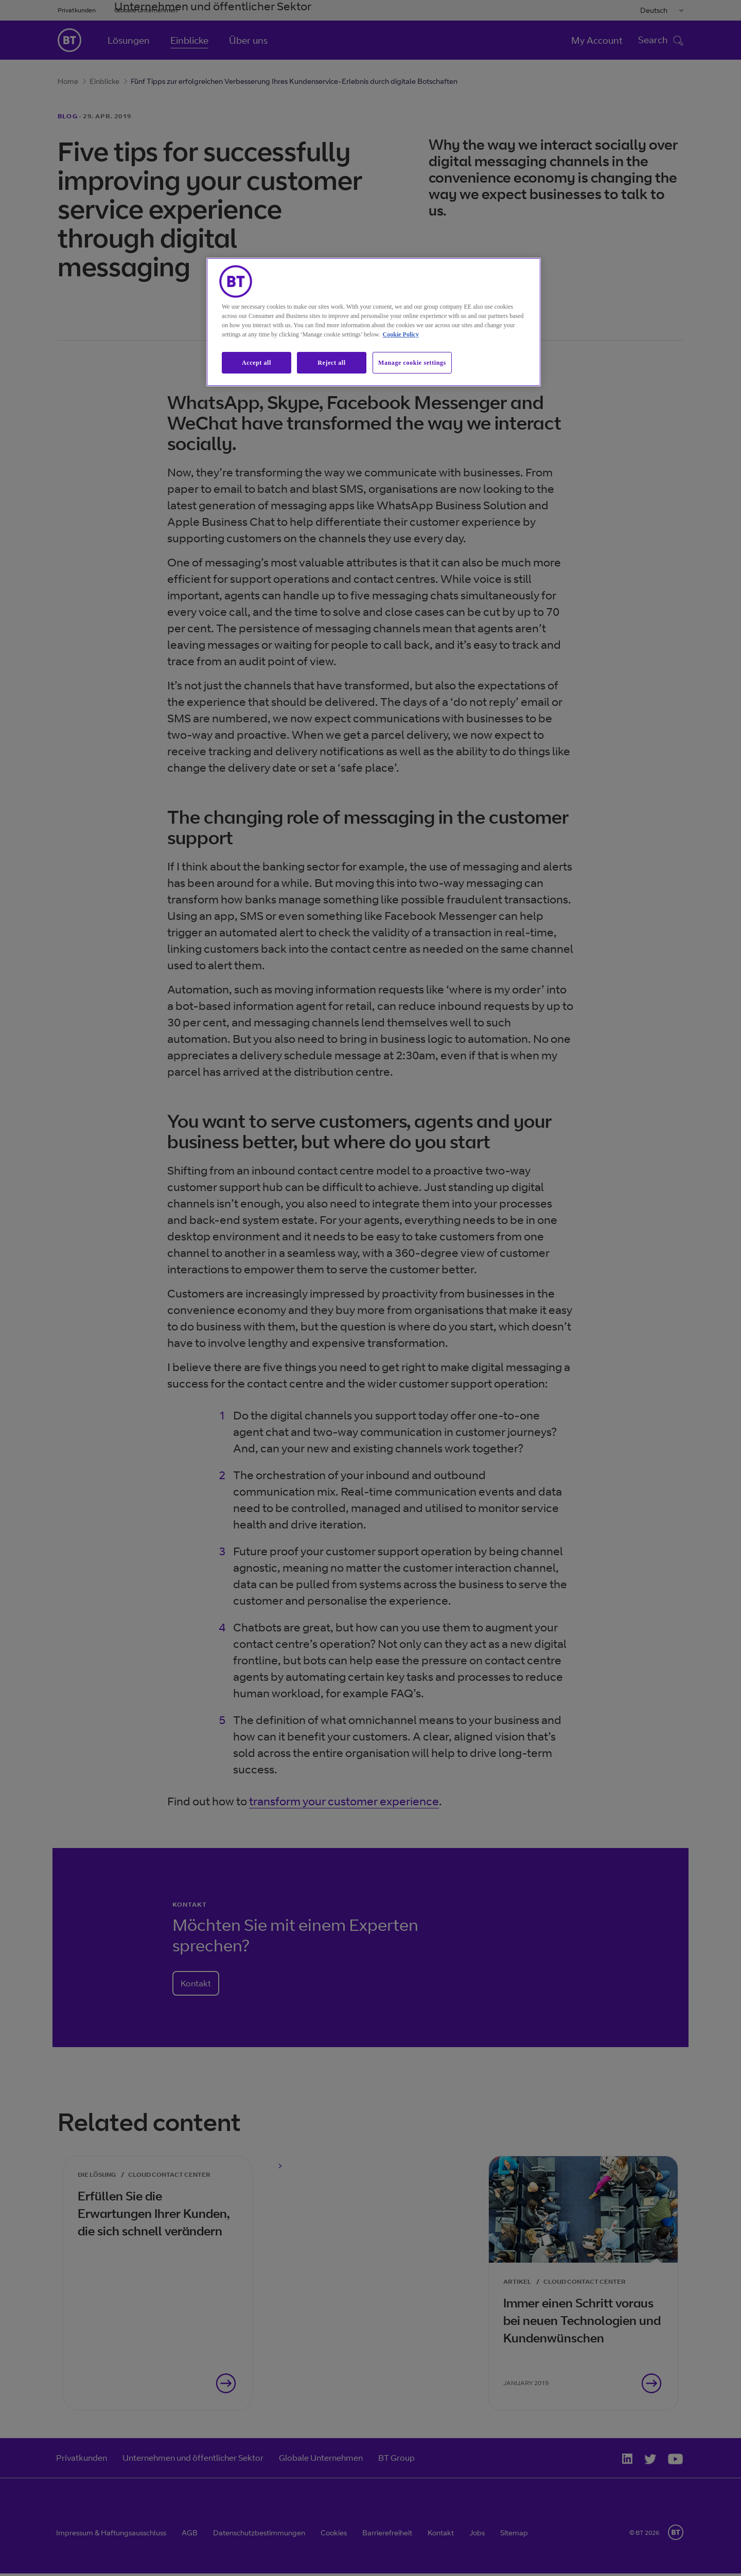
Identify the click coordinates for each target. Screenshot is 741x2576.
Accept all (256, 362)
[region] (373, 322)
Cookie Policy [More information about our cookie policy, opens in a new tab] (401, 334)
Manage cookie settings (412, 362)
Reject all (331, 362)
